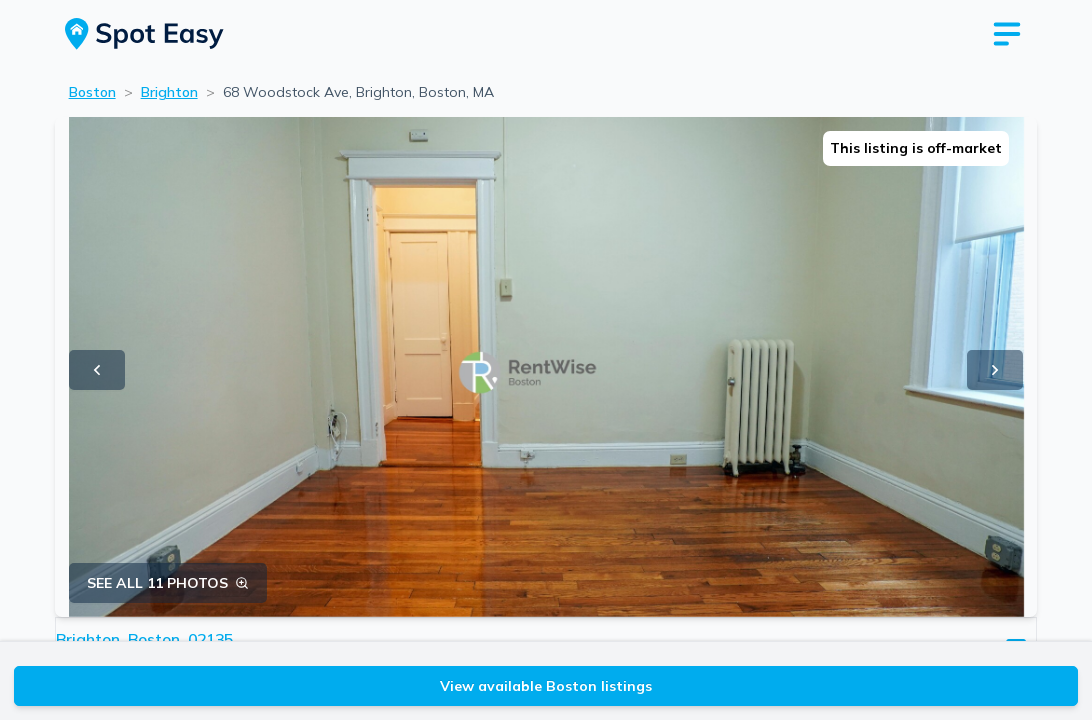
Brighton (169, 92)
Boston (92, 92)
